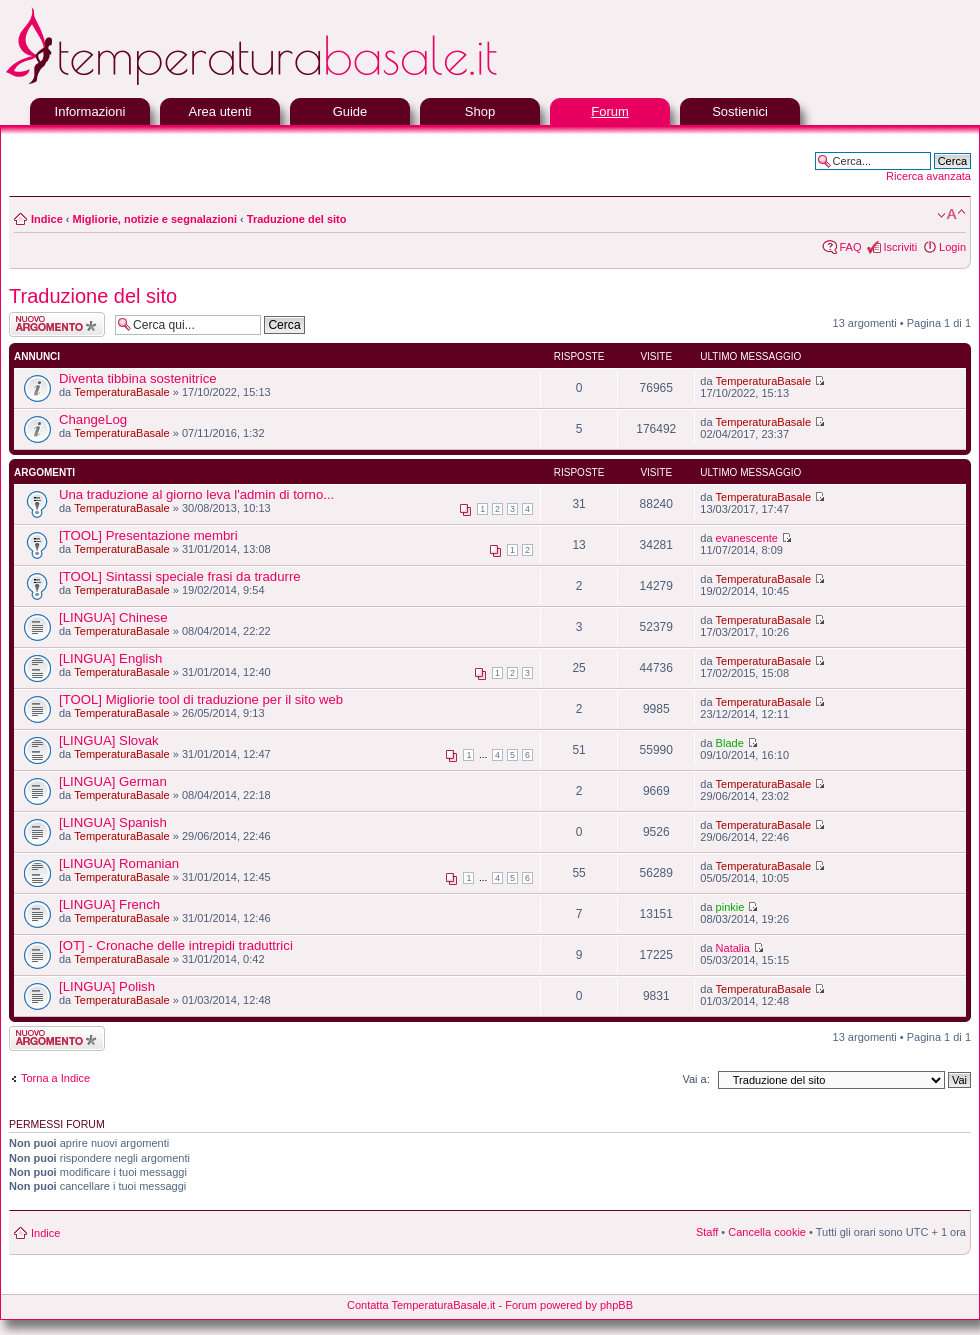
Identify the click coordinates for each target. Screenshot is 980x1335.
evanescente (747, 538)
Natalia (733, 948)
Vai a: (695, 1079)
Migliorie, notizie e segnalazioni (155, 219)
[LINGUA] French (109, 904)
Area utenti (220, 111)
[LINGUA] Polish (107, 986)
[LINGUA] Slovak (109, 740)
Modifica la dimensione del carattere (951, 215)
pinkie (730, 907)
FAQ (850, 247)
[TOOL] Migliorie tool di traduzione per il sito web (201, 699)
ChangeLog (93, 419)
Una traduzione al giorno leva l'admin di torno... (196, 494)
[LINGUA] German (113, 781)
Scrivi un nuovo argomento (57, 324)
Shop (480, 111)
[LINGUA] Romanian (119, 863)
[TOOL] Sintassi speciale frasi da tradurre (180, 576)
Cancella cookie (767, 1232)
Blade (730, 743)
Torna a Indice (55, 1078)
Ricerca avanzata (928, 176)
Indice (47, 219)
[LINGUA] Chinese (113, 617)
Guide (350, 111)
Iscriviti (900, 247)
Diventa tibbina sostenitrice (138, 378)
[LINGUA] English (110, 658)
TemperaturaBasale (121, 392)
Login (952, 247)
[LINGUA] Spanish (113, 822)
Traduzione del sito (297, 219)
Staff (707, 1232)
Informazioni (90, 111)
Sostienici (740, 111)
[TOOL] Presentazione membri (148, 535)
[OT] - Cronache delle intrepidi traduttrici (176, 945)
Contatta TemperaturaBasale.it (421, 1305)
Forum (610, 111)
